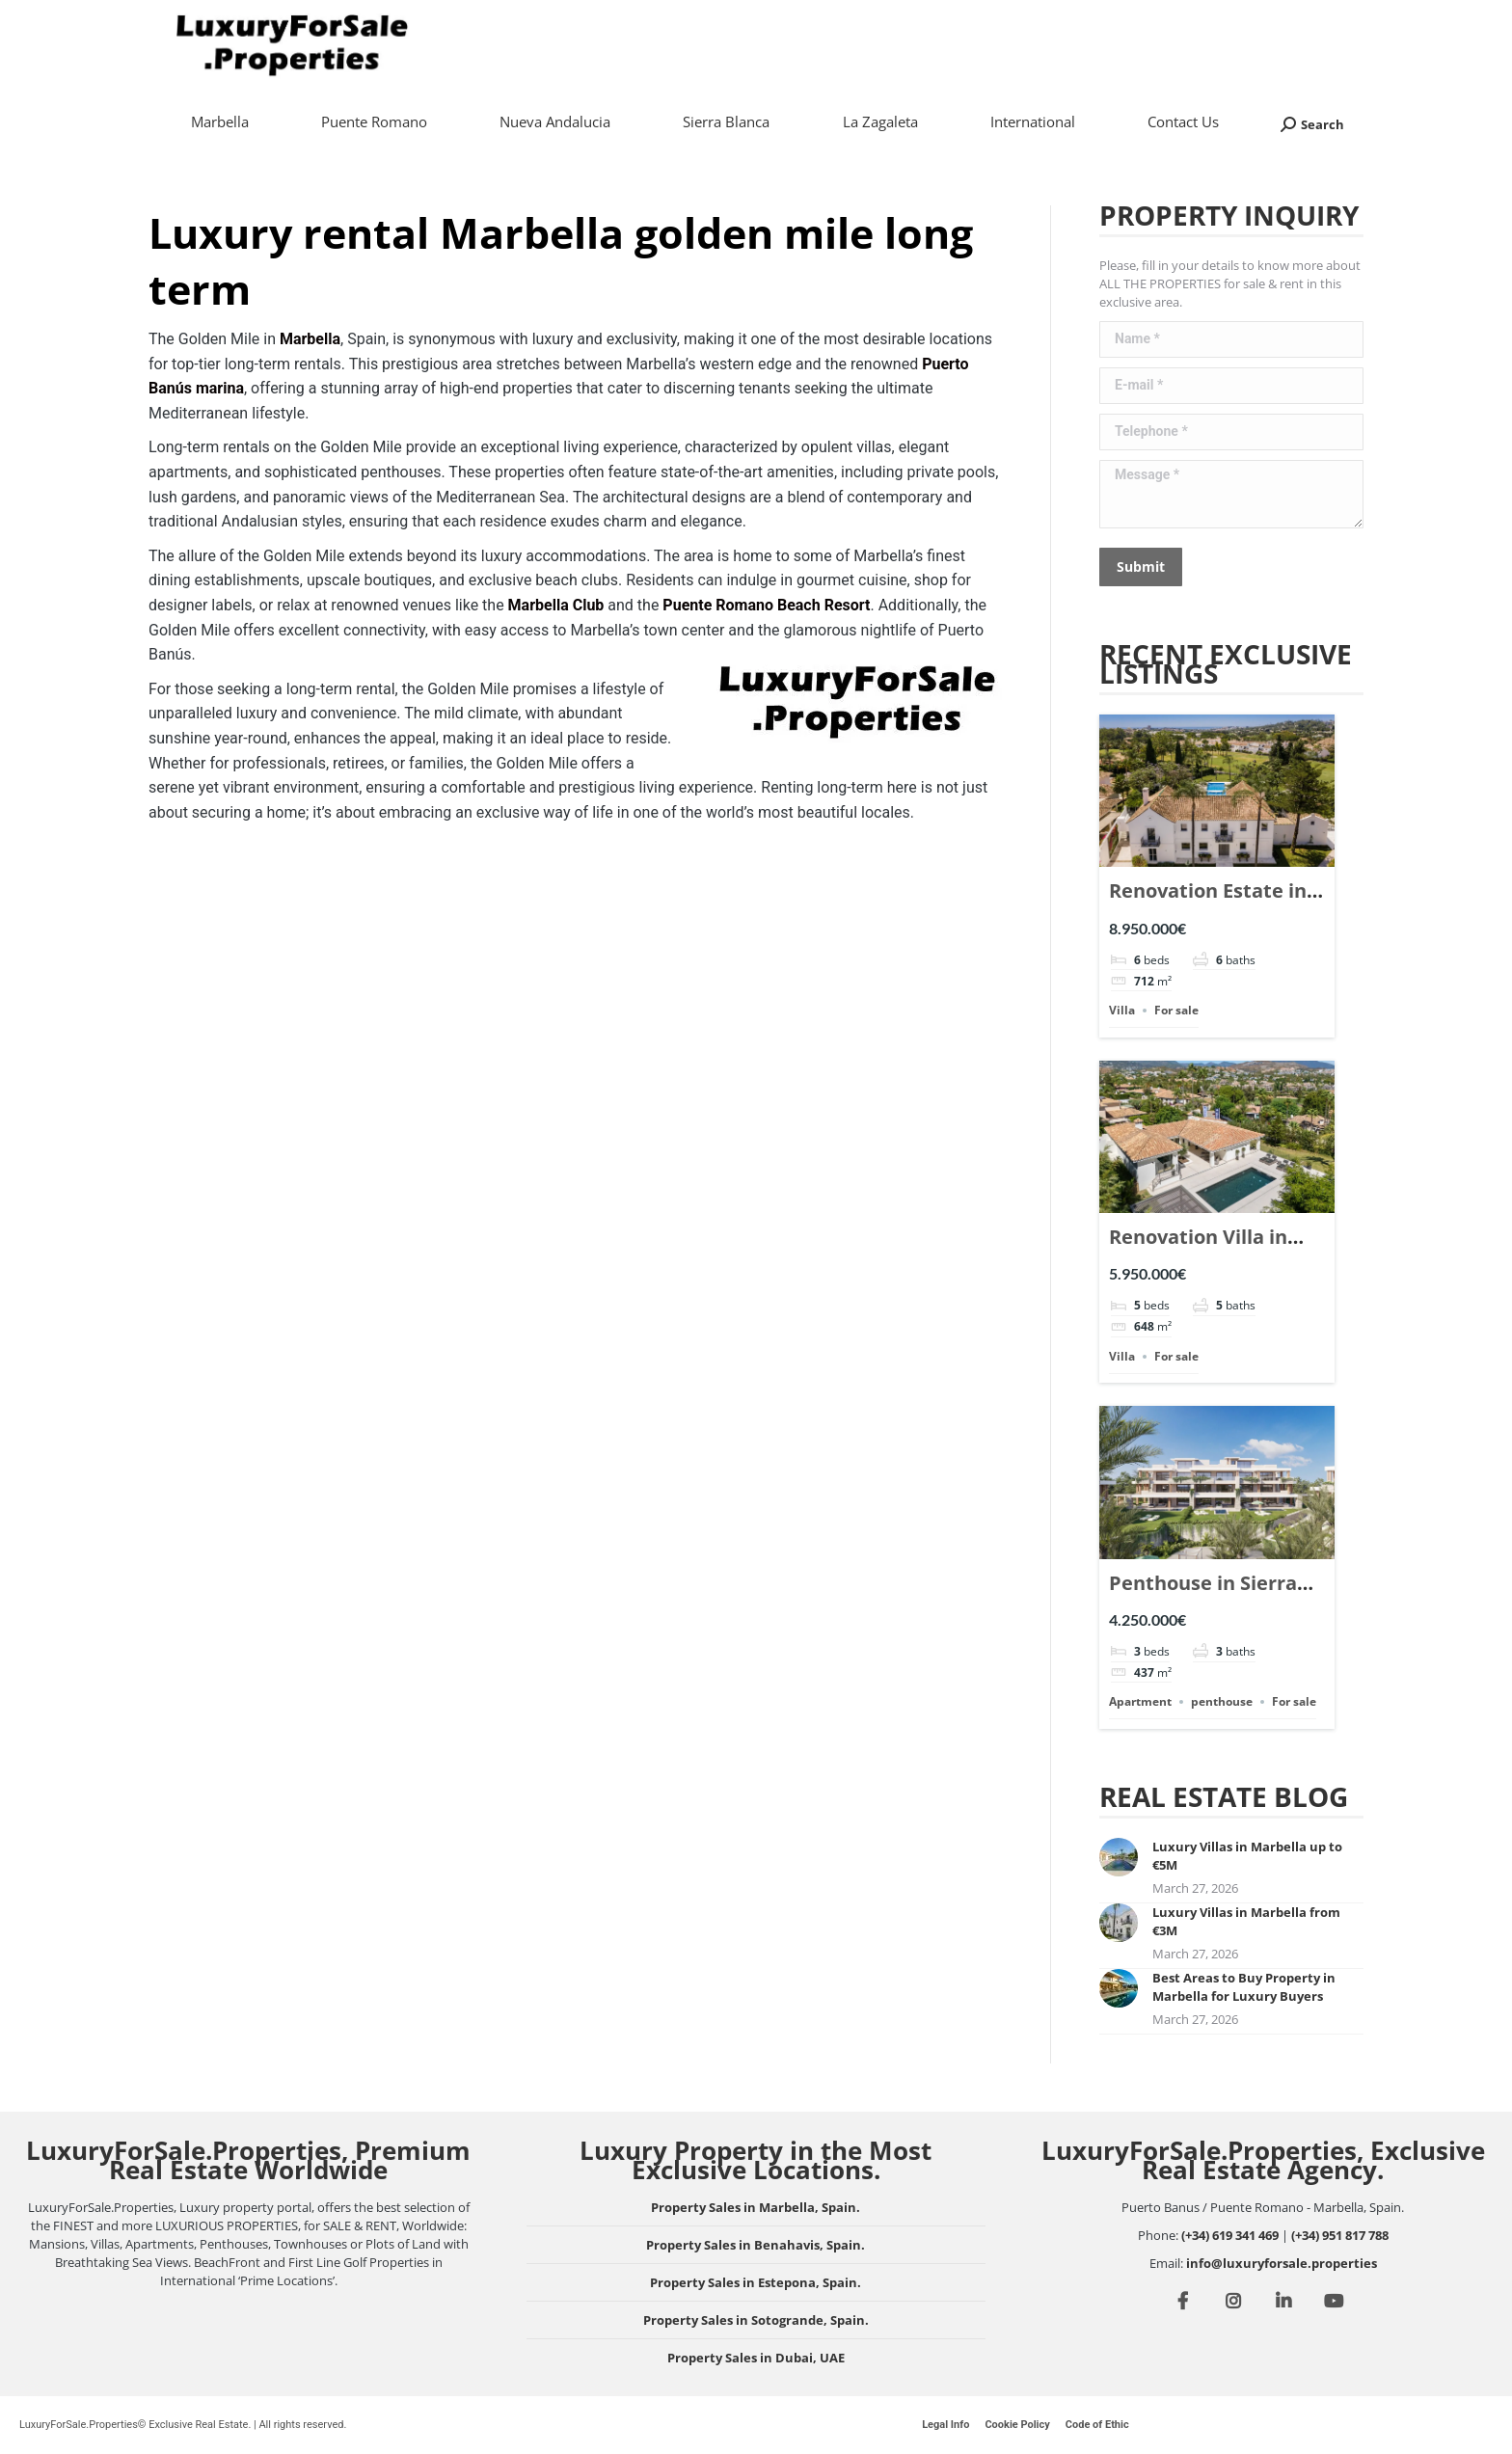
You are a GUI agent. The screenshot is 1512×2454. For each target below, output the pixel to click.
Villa (1122, 1010)
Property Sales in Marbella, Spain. (755, 2207)
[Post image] (1118, 1857)
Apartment (1140, 1701)
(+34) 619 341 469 (1230, 2235)
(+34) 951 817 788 (1340, 2235)
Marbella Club (556, 605)
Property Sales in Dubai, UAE (756, 2357)
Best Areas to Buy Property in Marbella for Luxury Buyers (1244, 1987)
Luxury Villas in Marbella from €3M (1246, 1921)
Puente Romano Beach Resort (766, 605)
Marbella (310, 339)
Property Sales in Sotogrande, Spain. (756, 2320)
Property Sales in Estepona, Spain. (755, 2282)
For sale (1176, 1010)
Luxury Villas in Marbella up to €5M (1247, 1856)
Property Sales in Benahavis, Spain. (755, 2244)
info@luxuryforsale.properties (1281, 2263)
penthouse (1222, 1701)
